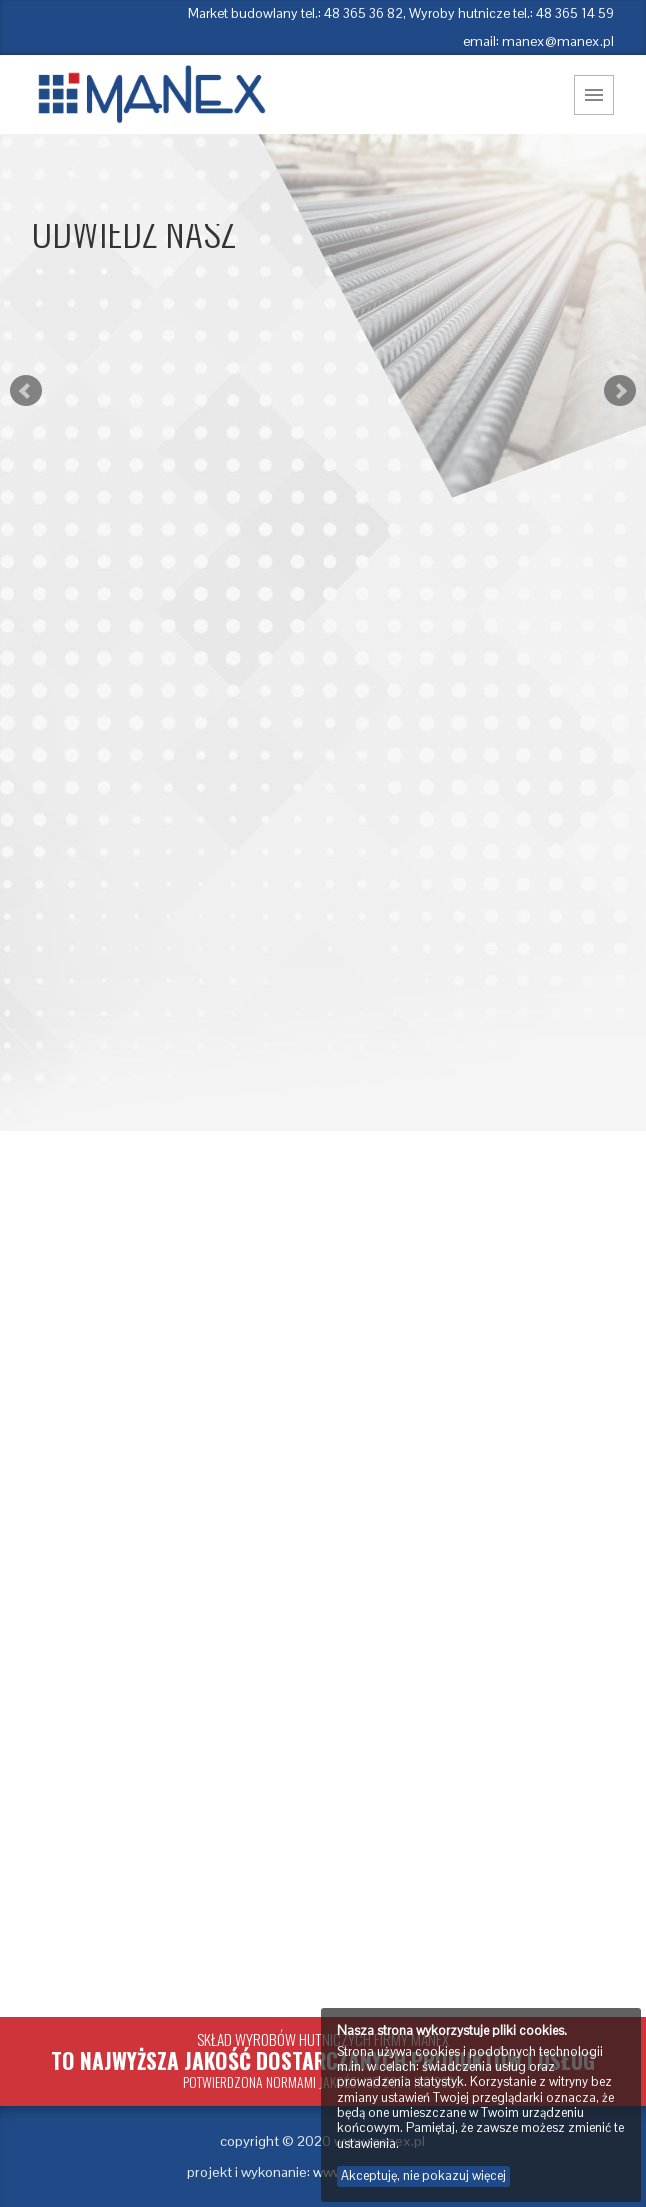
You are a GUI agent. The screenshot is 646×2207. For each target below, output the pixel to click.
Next (620, 391)
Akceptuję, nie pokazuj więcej (423, 2175)
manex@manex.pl (558, 41)
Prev (26, 391)
